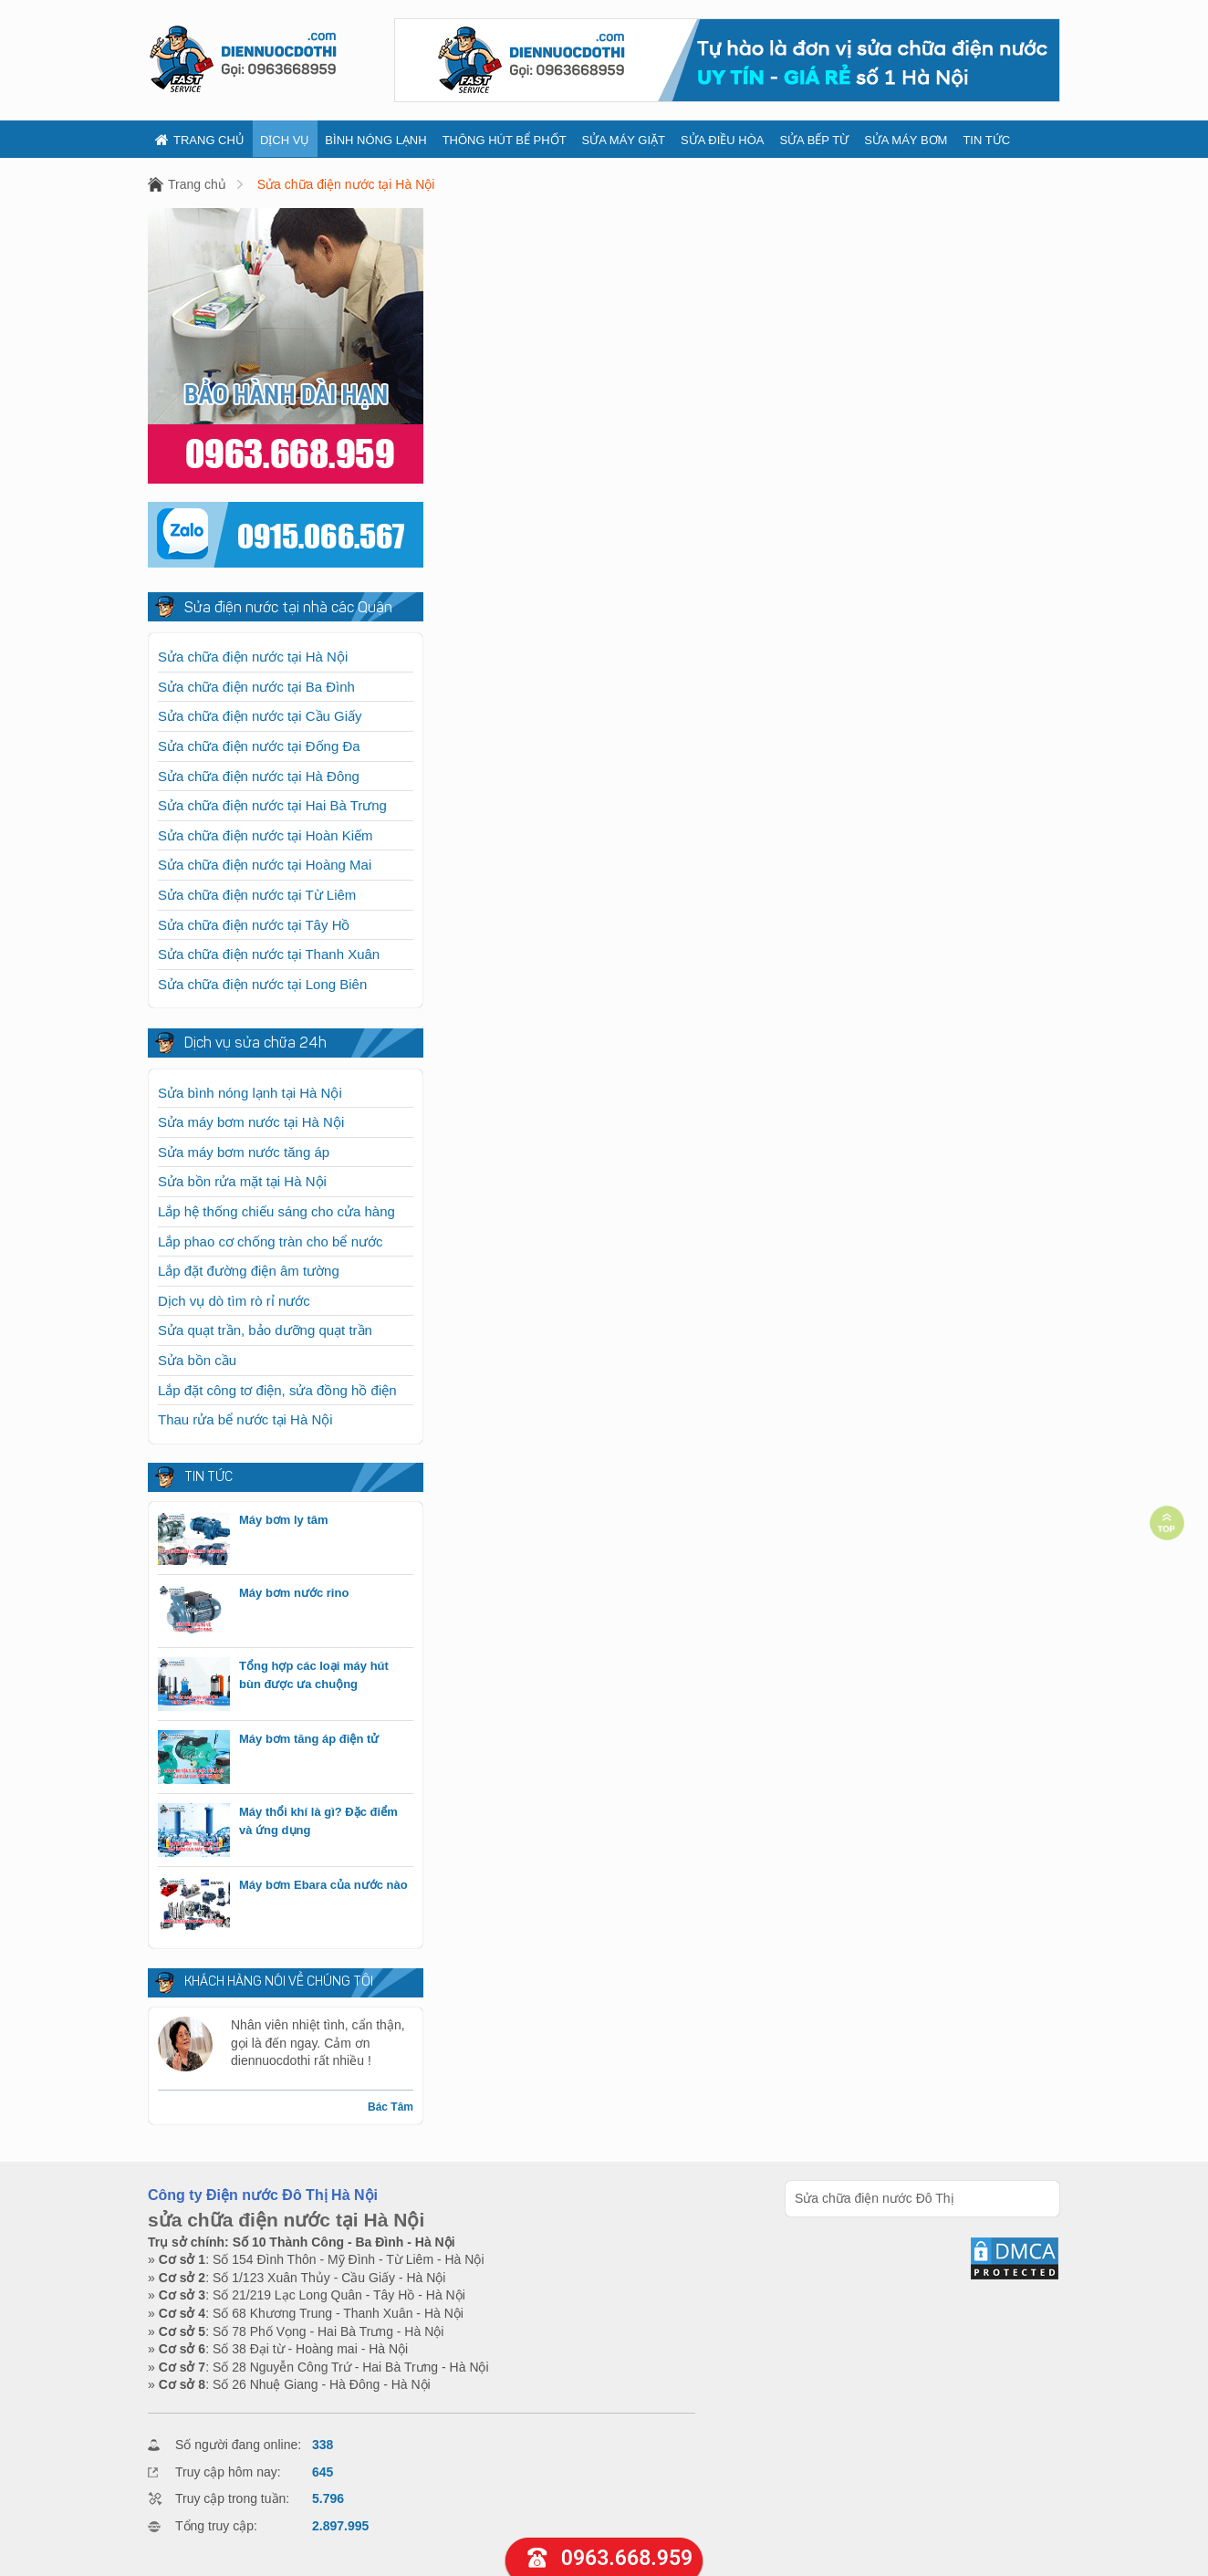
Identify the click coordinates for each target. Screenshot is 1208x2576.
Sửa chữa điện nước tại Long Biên (262, 984)
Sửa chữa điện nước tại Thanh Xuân (269, 954)
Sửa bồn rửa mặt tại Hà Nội (242, 1181)
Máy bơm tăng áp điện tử (309, 1739)
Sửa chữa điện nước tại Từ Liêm (257, 894)
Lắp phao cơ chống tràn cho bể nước (270, 1241)
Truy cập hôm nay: (228, 2472)
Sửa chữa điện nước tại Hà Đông (258, 776)
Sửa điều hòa (722, 140)
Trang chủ (200, 139)
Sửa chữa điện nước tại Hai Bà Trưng (272, 805)
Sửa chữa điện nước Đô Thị (874, 2198)
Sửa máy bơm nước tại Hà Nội (251, 1122)
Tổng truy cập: (216, 2526)
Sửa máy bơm (905, 140)
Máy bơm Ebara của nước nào (323, 1885)
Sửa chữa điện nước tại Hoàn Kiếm (265, 835)
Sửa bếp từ (814, 140)
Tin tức (986, 140)
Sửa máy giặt (623, 140)
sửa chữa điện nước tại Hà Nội (286, 2219)
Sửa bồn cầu (197, 1360)
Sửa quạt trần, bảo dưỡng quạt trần (265, 1330)
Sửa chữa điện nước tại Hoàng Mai (264, 864)
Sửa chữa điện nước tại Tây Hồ (253, 925)
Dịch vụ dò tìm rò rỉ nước (234, 1301)
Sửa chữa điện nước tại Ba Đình (256, 686)
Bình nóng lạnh (375, 140)
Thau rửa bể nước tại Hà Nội (245, 1419)
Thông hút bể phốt (505, 140)
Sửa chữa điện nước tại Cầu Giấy (260, 716)
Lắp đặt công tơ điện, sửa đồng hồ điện (277, 1390)
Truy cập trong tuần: (232, 2498)
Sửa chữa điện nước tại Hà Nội (346, 184)
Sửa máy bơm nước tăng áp (243, 1152)
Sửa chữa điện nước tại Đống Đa (259, 746)
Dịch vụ (284, 140)
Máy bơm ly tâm (283, 1520)
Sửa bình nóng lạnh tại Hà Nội (250, 1092)
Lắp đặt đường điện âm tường (248, 1270)
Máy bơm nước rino (294, 1593)
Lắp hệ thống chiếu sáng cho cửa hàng (276, 1211)
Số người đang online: (238, 2444)
